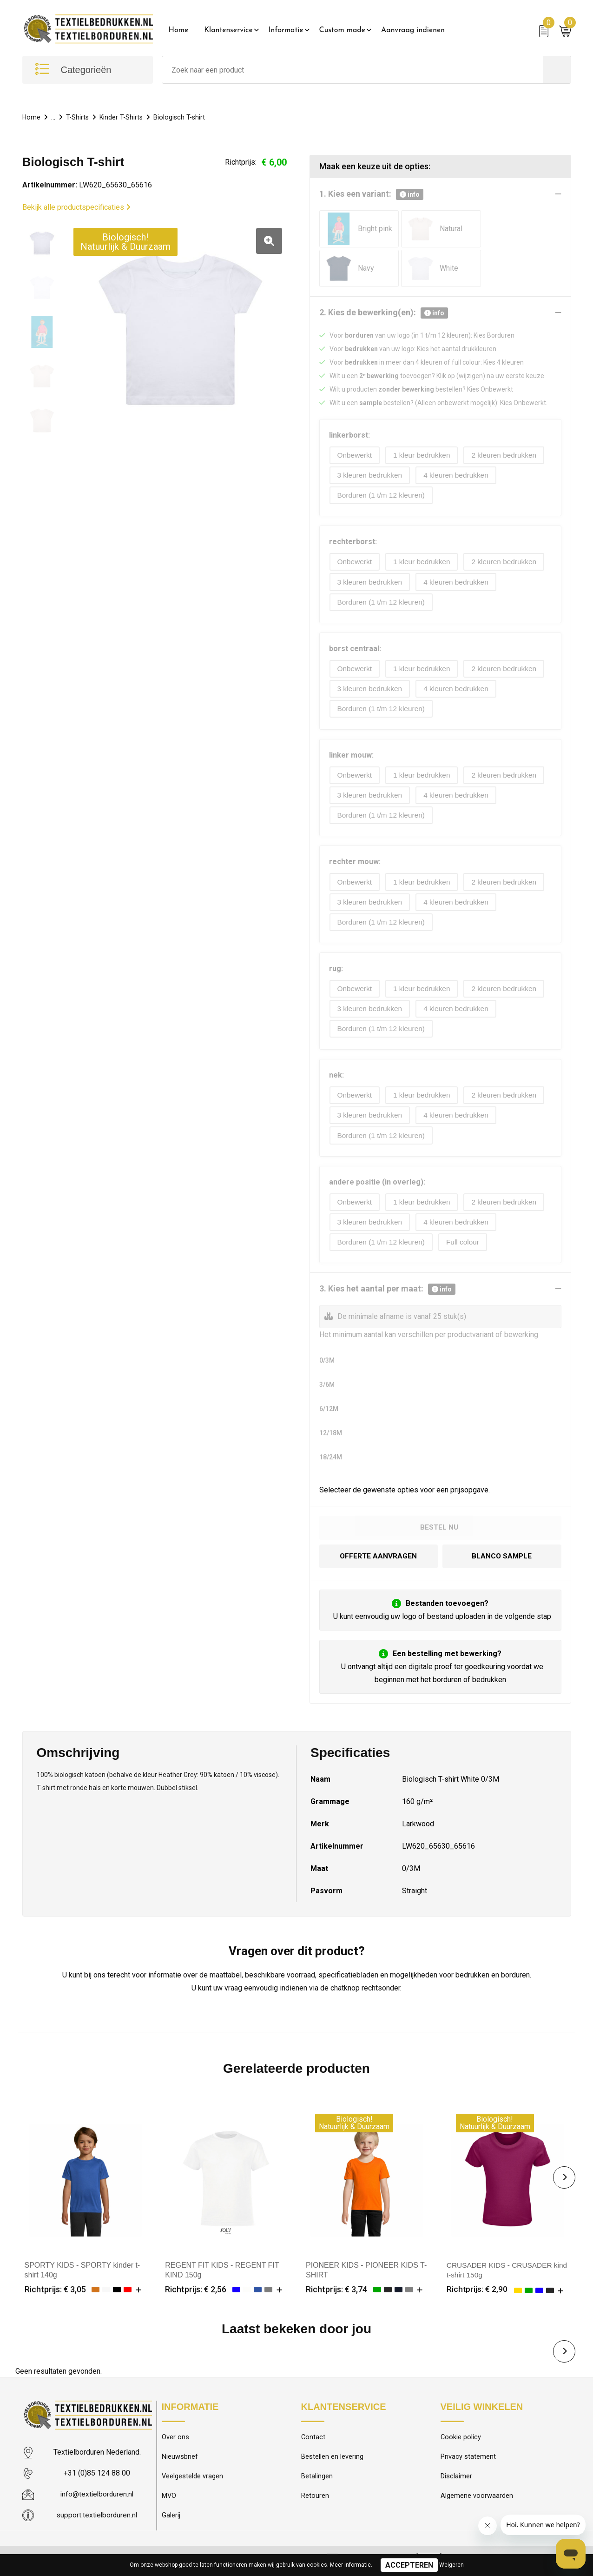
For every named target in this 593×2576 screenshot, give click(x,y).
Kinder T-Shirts (123, 117)
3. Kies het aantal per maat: (387, 1287)
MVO (169, 2497)
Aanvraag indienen (413, 30)
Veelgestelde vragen (193, 2477)
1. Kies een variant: (371, 194)
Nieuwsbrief (180, 2457)
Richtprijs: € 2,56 (195, 2288)
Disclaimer (456, 2477)
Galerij (171, 2517)
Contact (313, 2437)
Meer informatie (350, 2565)
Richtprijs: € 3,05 (55, 2288)
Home (179, 30)
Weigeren (451, 2565)
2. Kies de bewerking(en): (383, 313)
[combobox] (352, 69)
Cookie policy (461, 2437)
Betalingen (317, 2477)
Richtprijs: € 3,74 (336, 2288)
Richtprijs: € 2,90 (477, 2288)
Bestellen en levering (332, 2457)
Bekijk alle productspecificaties (76, 207)
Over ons (175, 2437)
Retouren (315, 2497)
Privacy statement (468, 2457)
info (410, 194)
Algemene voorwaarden (477, 2497)
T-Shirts (78, 117)
